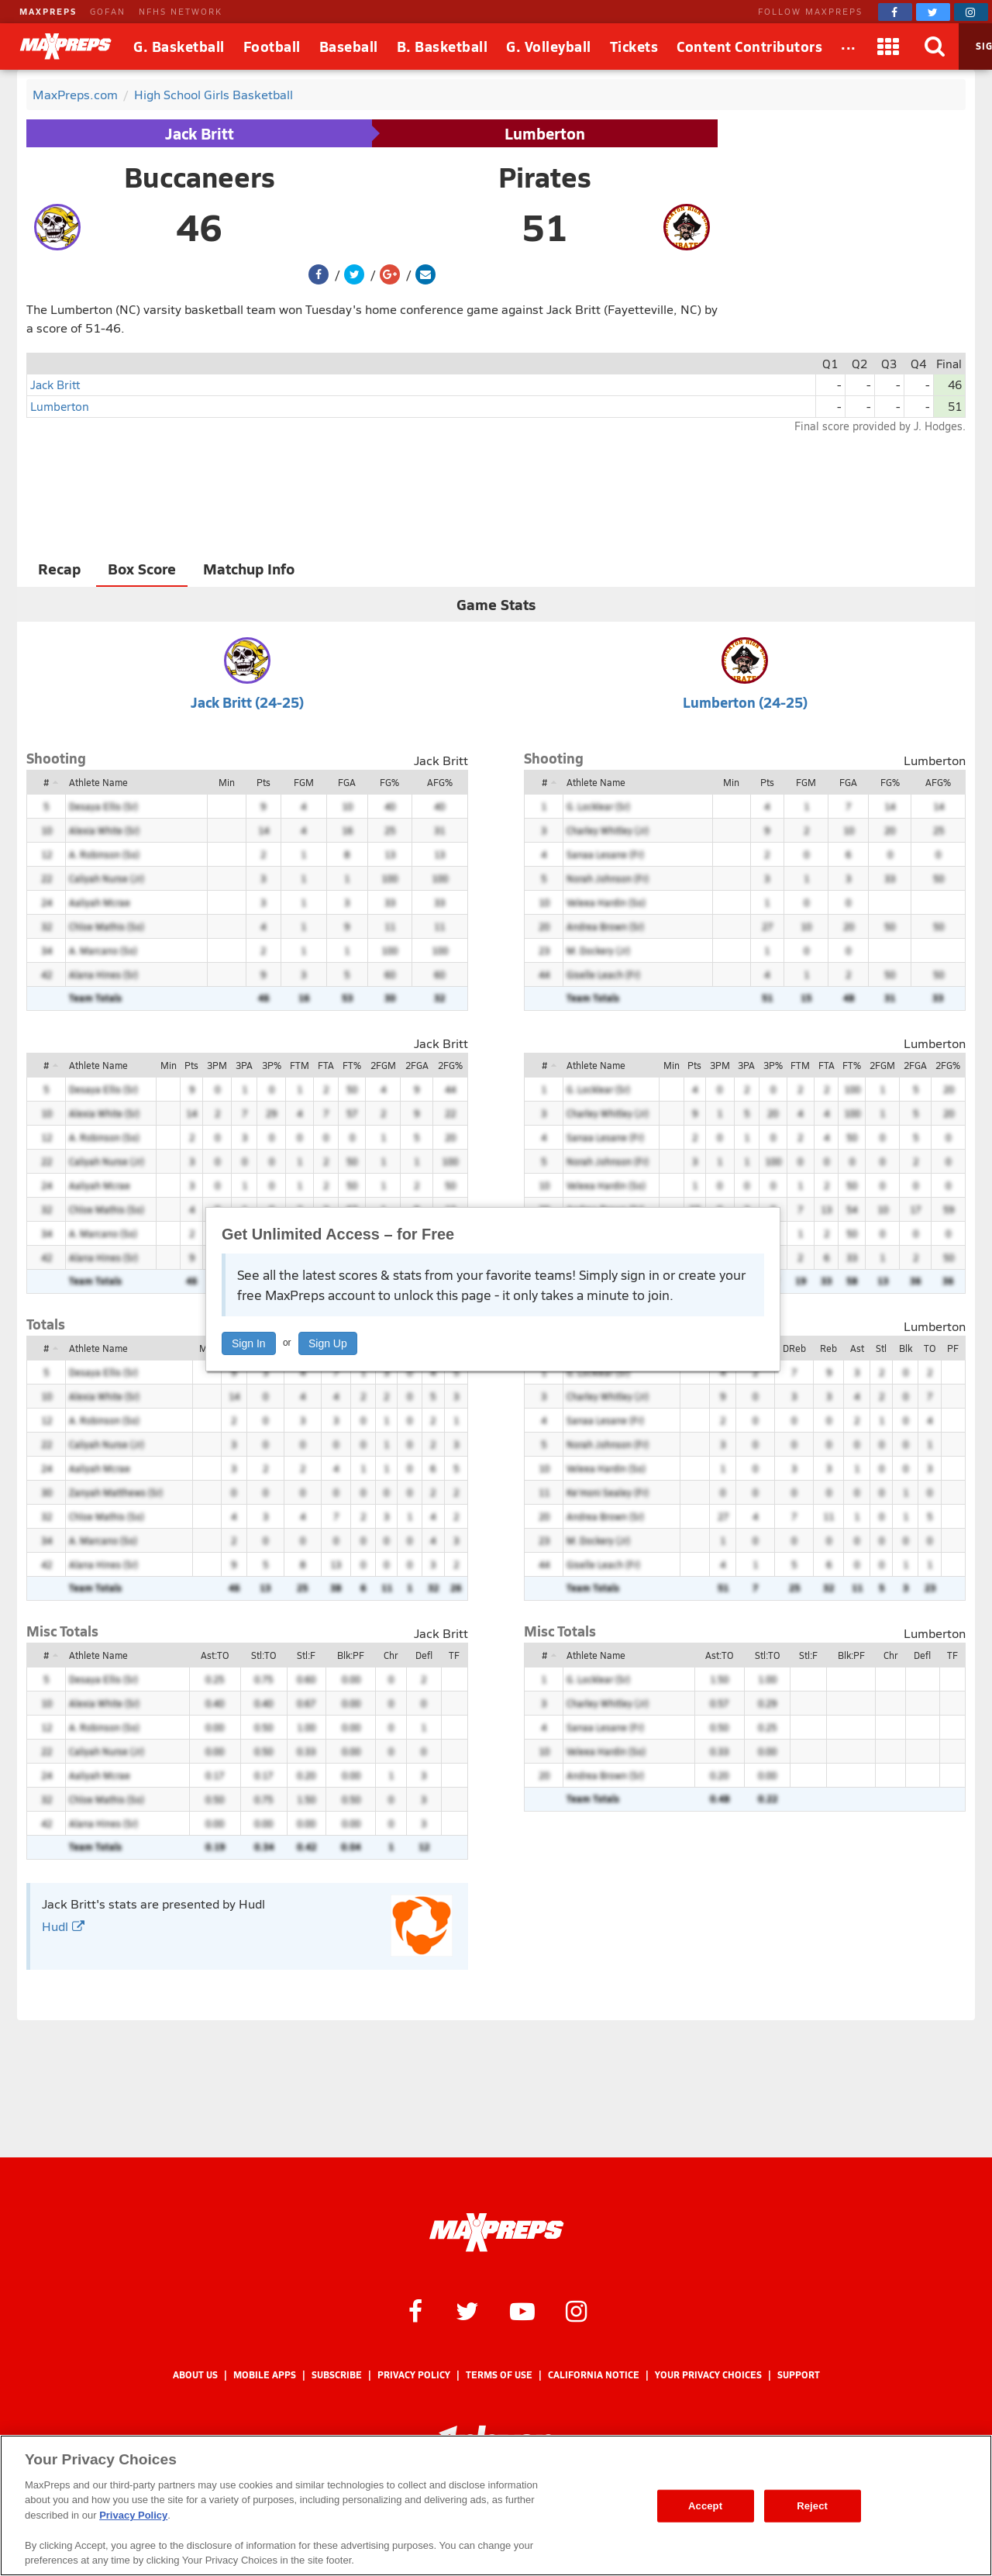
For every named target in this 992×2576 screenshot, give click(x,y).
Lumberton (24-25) (745, 702)
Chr (391, 1655)
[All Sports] (849, 46)
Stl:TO (263, 1655)
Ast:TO (215, 1655)
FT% (352, 1065)
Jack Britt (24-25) (247, 702)
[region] (496, 2505)
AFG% (440, 782)
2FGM (383, 1065)
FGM (304, 782)
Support (798, 2374)
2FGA (417, 1065)
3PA (244, 1065)
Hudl (63, 1926)
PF (953, 1348)
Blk (905, 1348)
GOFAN (108, 11)
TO (929, 1348)
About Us (195, 2374)
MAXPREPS (48, 11)
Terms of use (499, 2374)
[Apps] (889, 46)
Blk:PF (350, 1655)
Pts (263, 782)
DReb (794, 1348)
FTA (326, 1065)
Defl (423, 1655)
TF (454, 1655)
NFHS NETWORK (180, 11)
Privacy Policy (413, 2374)
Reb (828, 1348)
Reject (812, 2506)
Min (227, 782)
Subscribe (337, 2374)
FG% (389, 782)
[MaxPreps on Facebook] (895, 12)
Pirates (544, 176)
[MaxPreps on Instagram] (971, 12)
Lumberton (545, 133)
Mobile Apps (264, 2374)
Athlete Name (98, 782)
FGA (347, 782)
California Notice (593, 2374)
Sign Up (327, 1343)
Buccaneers (199, 176)
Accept (705, 2506)
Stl (881, 1348)
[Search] (935, 46)
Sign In (249, 1343)
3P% (271, 1065)
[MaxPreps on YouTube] (522, 2310)
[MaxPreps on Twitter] (933, 12)
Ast (857, 1348)
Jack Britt (199, 133)
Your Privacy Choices (708, 2374)
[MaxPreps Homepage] (496, 2232)
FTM (299, 1065)
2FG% (450, 1065)
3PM (217, 1065)
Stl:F (306, 1655)
